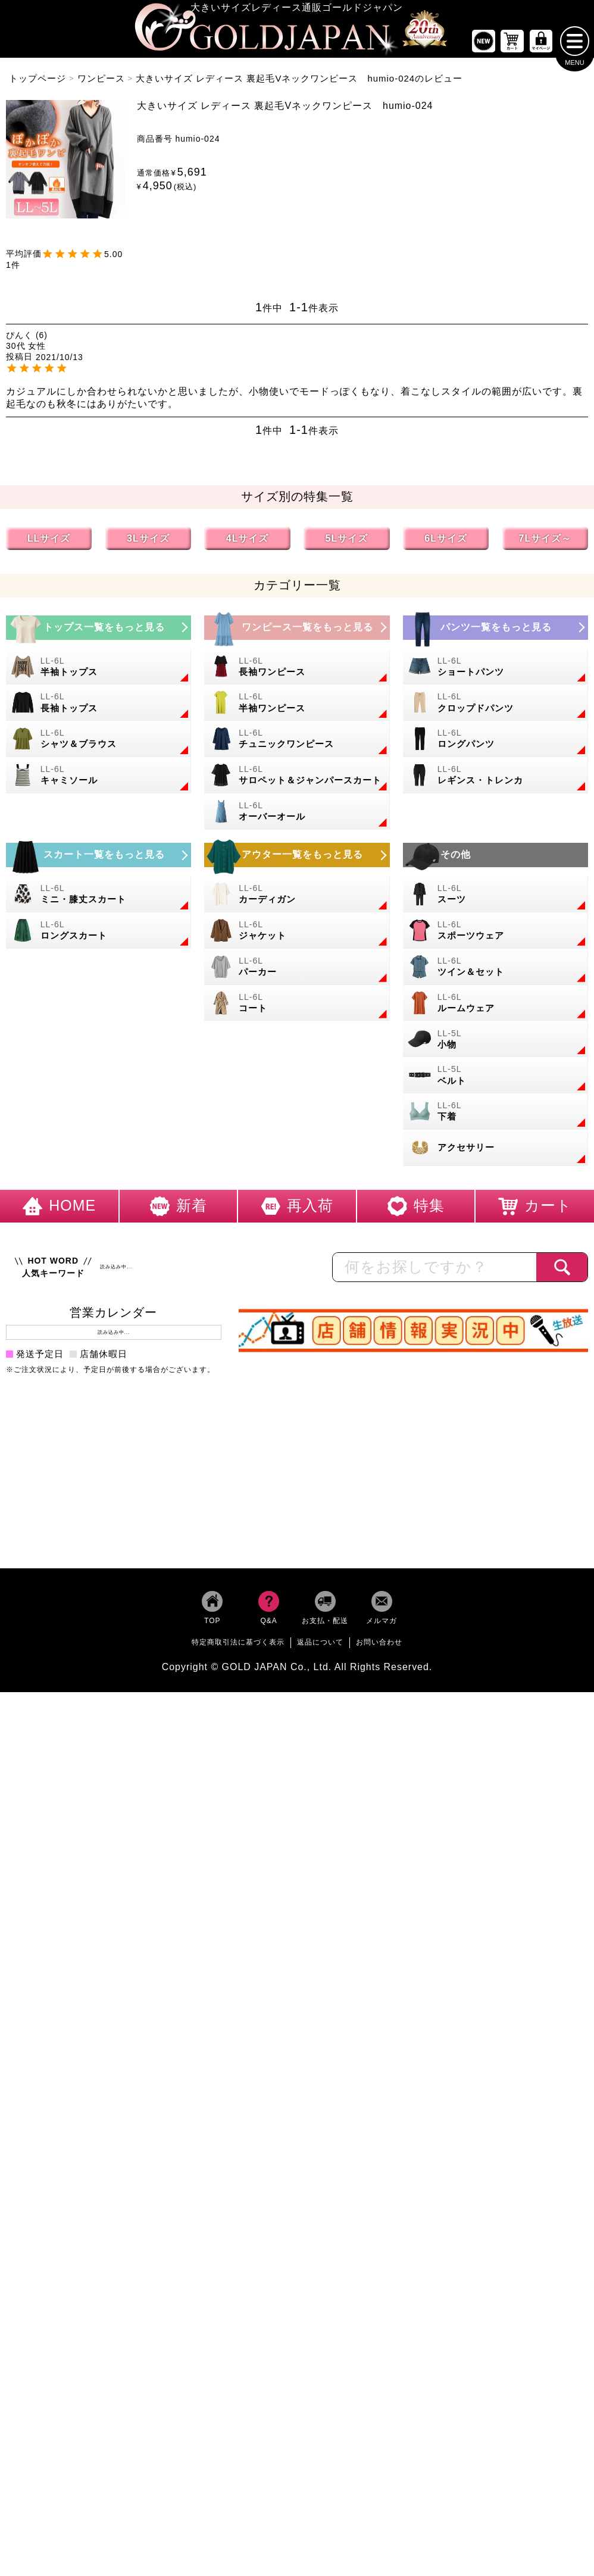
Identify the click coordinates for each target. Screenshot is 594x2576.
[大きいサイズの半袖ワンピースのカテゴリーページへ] (296, 707)
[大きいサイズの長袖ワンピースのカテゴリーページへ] (296, 671)
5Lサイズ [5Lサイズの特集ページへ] (347, 542)
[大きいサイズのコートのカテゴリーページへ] (296, 1007)
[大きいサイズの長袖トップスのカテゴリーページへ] (98, 707)
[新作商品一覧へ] (483, 45)
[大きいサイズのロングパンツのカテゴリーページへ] (495, 743)
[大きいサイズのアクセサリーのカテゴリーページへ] (495, 1152)
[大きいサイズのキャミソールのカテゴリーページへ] (98, 779)
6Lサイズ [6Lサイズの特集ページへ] (445, 542)
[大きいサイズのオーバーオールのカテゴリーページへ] (296, 816)
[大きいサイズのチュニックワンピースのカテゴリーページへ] (296, 743)
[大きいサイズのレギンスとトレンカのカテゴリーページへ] (495, 779)
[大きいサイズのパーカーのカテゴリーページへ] (296, 971)
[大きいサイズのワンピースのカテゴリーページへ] (296, 632)
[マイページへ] (541, 45)
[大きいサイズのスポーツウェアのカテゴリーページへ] (495, 935)
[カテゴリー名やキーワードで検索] (435, 1271)
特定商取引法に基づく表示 (238, 1646)
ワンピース (101, 82)
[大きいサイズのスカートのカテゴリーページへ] (98, 859)
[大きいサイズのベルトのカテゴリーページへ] (495, 1080)
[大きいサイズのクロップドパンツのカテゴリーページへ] (495, 707)
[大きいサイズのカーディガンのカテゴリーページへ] (296, 898)
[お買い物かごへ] (512, 45)
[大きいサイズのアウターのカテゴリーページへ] (296, 859)
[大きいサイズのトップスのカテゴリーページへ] (98, 632)
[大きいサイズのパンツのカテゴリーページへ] (495, 632)
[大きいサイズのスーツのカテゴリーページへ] (495, 898)
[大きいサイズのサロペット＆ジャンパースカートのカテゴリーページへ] (296, 779)
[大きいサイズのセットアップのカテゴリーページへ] (495, 971)
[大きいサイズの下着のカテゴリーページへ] (495, 1116)
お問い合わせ (379, 1646)
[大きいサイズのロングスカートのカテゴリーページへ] (98, 935)
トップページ (37, 82)
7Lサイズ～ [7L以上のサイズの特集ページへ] (545, 542)
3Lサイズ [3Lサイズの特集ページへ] (148, 542)
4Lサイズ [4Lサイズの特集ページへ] (247, 542)
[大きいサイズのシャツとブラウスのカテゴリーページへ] (98, 743)
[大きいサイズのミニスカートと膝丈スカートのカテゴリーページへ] (98, 898)
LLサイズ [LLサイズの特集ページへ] (49, 542)
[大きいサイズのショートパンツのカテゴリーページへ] (495, 671)
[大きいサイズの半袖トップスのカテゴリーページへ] (98, 671)
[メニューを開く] (574, 45)
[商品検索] (561, 1271)
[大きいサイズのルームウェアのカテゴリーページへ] (495, 1007)
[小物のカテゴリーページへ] (495, 1044)
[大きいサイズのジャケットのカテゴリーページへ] (296, 935)
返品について (320, 1646)
